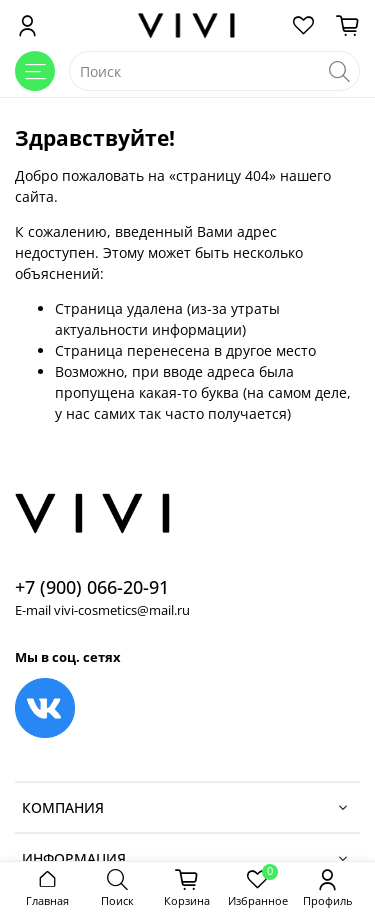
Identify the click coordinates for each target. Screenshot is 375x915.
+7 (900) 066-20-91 (92, 587)
